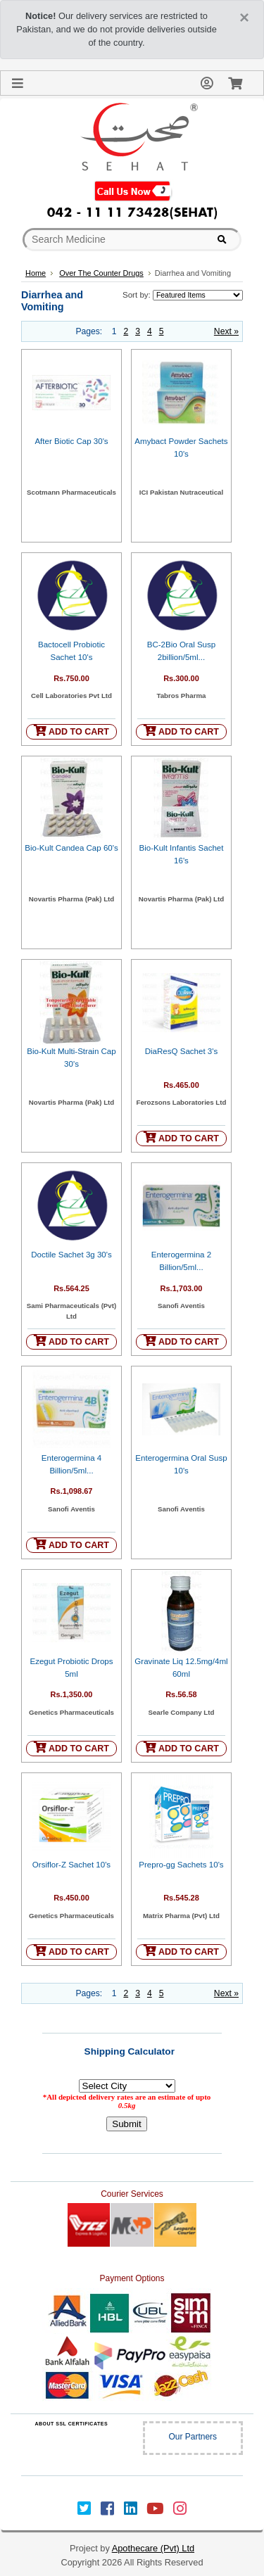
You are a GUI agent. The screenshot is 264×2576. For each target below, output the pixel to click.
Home (35, 273)
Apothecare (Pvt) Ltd (153, 2548)
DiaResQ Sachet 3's (181, 1051)
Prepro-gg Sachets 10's (181, 1864)
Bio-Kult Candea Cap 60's (71, 848)
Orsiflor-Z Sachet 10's (71, 1864)
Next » (226, 331)
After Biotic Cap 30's (71, 441)
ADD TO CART (71, 731)
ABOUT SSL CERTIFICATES (71, 2423)
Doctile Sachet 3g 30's (71, 1254)
